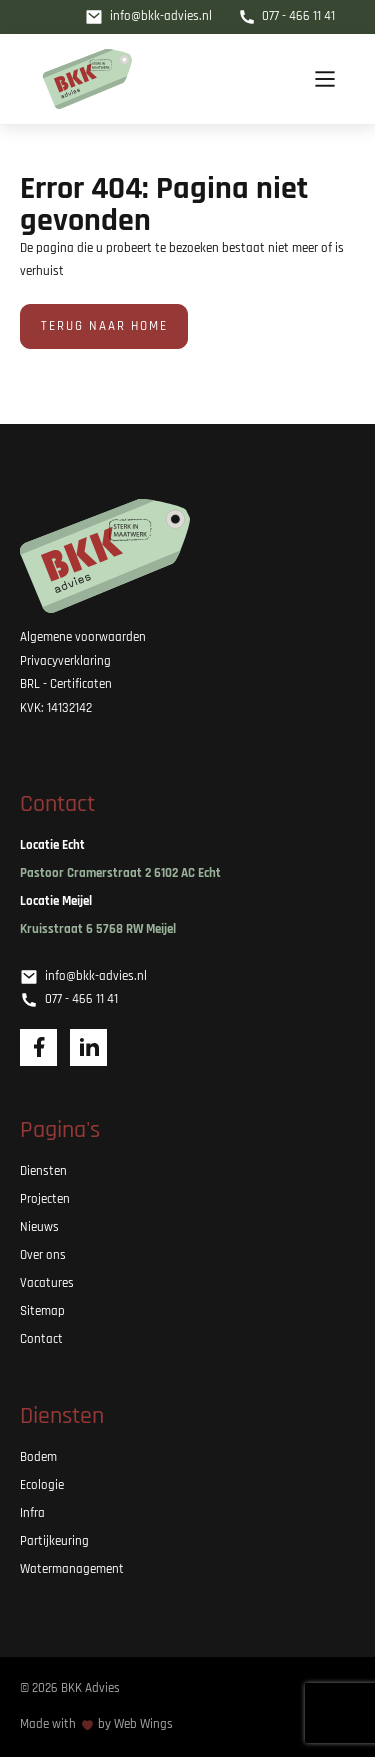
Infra (32, 1513)
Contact (41, 1339)
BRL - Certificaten (66, 684)
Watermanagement (72, 1569)
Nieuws (39, 1227)
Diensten (43, 1171)
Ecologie (42, 1485)
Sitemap (42, 1311)
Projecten (45, 1199)
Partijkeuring (54, 1541)
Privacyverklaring (65, 661)
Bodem (38, 1457)
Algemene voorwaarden (83, 637)
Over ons (43, 1255)
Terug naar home (104, 326)
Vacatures (47, 1283)
